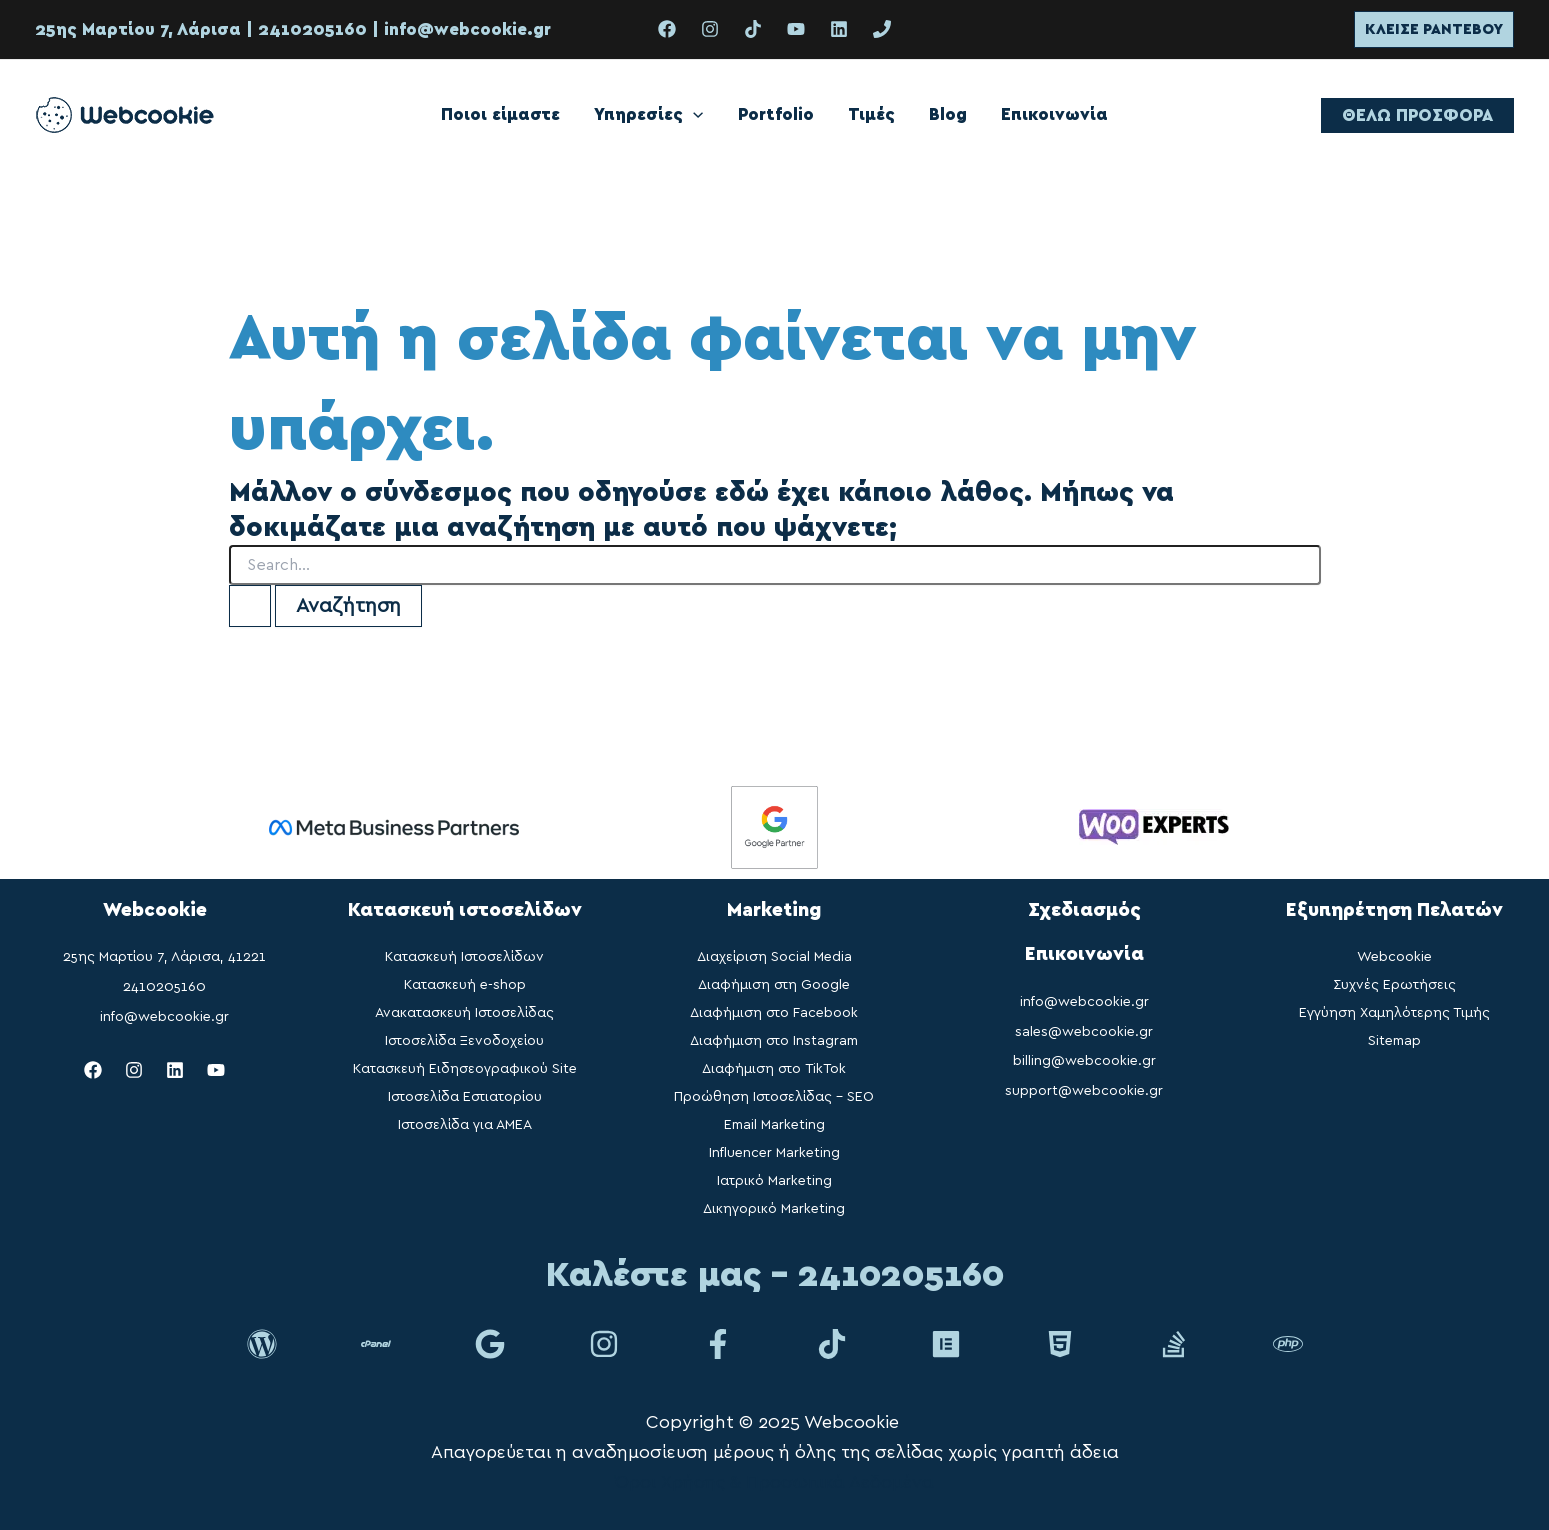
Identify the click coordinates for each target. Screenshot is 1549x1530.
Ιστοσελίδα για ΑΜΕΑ (465, 1125)
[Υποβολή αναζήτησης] (250, 606)
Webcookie (1394, 957)
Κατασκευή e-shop (465, 985)
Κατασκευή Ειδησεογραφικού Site (465, 1069)
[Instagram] (710, 29)
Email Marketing (774, 1125)
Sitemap (1394, 1041)
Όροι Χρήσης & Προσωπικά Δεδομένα (774, 1483)
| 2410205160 (304, 29)
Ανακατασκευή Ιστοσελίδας (464, 1013)
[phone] (882, 29)
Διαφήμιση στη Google (774, 985)
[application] (693, 115)
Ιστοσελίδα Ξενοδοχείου (464, 1041)
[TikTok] (753, 29)
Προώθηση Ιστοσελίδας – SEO (774, 1097)
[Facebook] (667, 29)
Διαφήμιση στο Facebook (774, 1013)
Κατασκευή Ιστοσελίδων (464, 957)
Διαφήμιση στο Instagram (774, 1041)
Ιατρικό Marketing (774, 1181)
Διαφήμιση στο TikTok (774, 1069)
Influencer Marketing (774, 1153)
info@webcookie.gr (467, 29)
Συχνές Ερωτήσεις (1394, 985)
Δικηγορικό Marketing (774, 1209)
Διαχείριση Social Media (774, 957)
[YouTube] (796, 29)
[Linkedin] (839, 29)
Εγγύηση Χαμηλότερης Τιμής (1394, 1013)
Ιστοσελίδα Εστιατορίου (465, 1097)
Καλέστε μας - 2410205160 (775, 1275)
